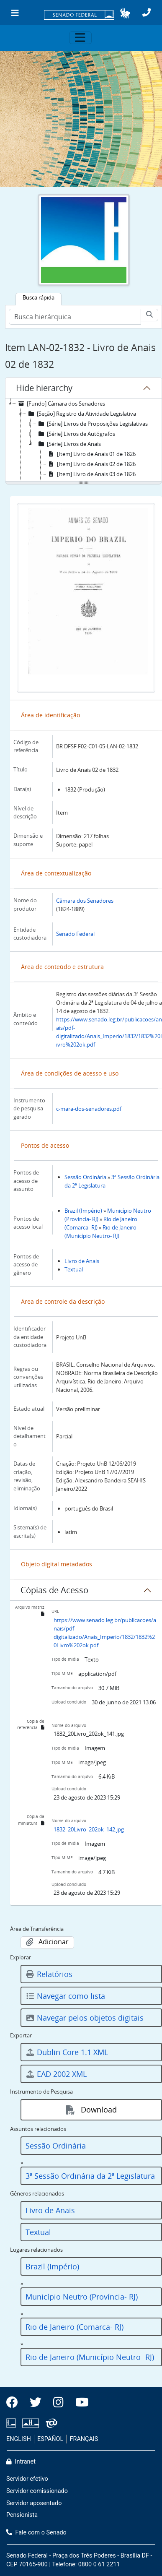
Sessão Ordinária (85, 1177)
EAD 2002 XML (56, 2074)
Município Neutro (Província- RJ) (82, 2297)
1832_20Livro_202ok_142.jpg (89, 1829)
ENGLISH (18, 2439)
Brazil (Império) (83, 1210)
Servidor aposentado (34, 2503)
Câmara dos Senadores (84, 900)
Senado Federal (75, 934)
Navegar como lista (65, 1996)
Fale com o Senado (36, 2532)
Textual (73, 1269)
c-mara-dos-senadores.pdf (88, 1108)
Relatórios (49, 1974)
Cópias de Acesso (54, 1590)
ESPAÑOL (50, 2439)
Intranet (21, 2461)
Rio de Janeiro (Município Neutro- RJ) (90, 2357)
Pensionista (22, 2515)
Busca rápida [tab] (38, 297)
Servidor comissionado (37, 2491)
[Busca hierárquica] (75, 317)
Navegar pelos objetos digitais (85, 2018)
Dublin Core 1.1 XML (67, 2052)
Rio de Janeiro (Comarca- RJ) (74, 2327)
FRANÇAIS (84, 2439)
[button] (125, 13)
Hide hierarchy (44, 387)
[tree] (83, 440)
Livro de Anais (81, 1261)
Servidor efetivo (27, 2478)
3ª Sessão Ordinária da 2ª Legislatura (90, 2176)
